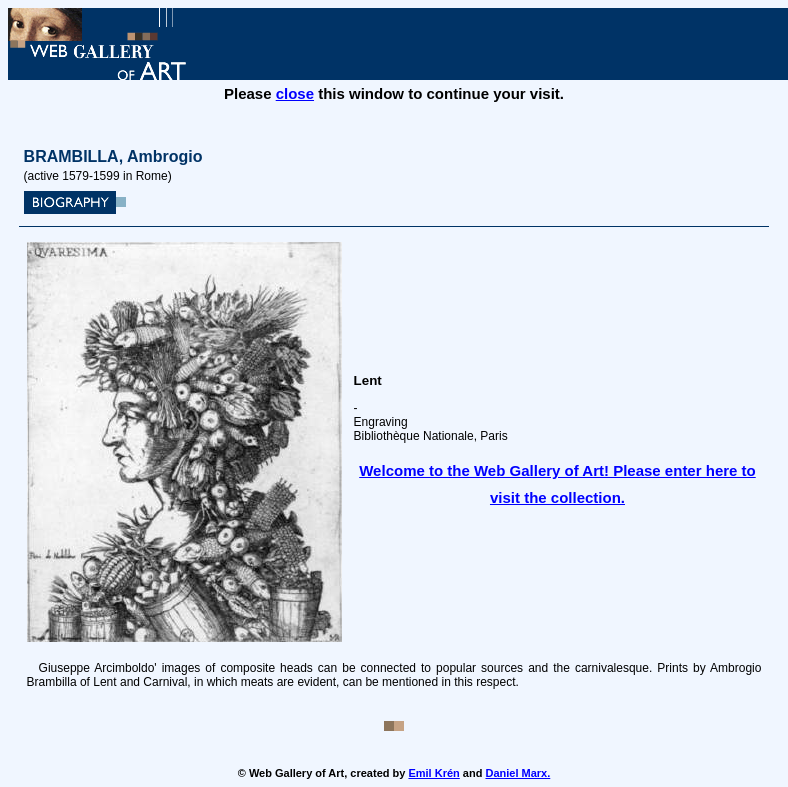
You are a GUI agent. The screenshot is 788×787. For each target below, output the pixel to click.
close (295, 93)
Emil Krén (433, 773)
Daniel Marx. (517, 773)
